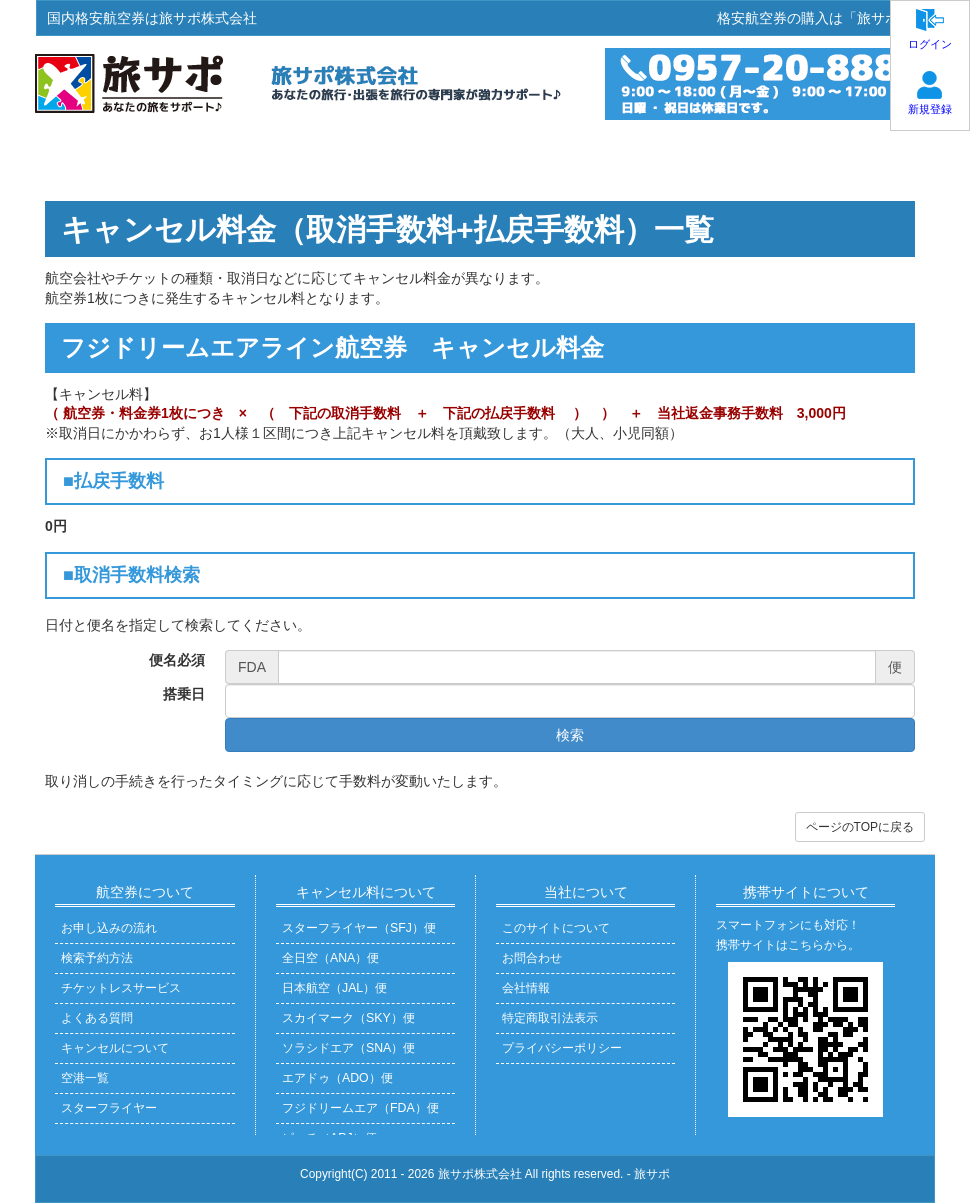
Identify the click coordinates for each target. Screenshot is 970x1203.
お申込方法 (267, 161)
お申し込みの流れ (109, 928)
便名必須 (177, 660)
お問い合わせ (695, 161)
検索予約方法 (97, 958)
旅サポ (652, 1174)
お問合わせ (532, 958)
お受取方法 (402, 161)
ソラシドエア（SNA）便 (348, 1048)
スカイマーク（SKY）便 (348, 1018)
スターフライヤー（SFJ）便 (359, 928)
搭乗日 (184, 694)
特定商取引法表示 (550, 1018)
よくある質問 (545, 161)
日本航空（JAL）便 (334, 988)
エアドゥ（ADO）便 (337, 1078)
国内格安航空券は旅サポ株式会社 (152, 18)
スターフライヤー (109, 1108)
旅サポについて (852, 161)
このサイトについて (556, 928)
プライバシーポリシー (562, 1048)
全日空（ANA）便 (330, 958)
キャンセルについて (115, 1048)
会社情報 (526, 988)
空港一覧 (85, 1078)
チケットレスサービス (121, 988)
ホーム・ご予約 (117, 161)
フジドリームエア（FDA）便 (360, 1108)
